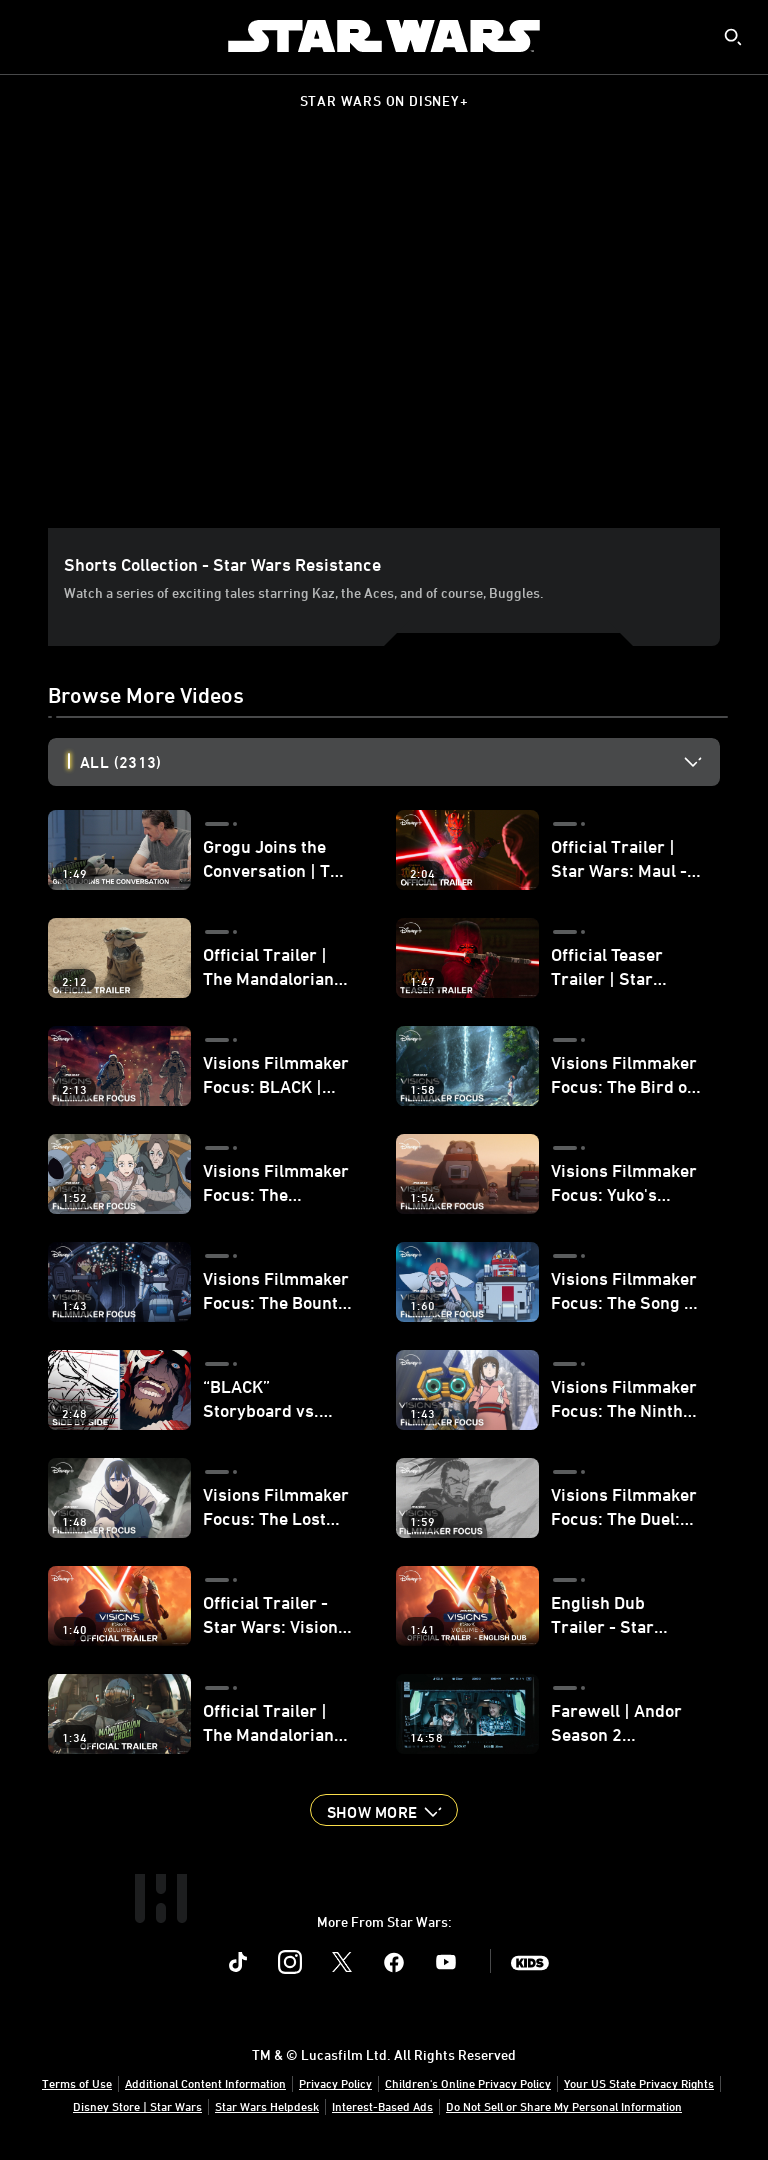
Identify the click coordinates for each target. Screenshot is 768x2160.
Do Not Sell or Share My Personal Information (564, 2106)
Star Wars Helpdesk (267, 2106)
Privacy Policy (335, 2083)
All (120, 762)
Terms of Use (77, 2083)
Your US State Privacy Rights (639, 2083)
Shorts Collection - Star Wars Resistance (222, 564)
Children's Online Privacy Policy (468, 2083)
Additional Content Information (205, 2083)
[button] (384, 1810)
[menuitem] (32, 36)
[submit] (733, 37)
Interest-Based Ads (382, 2106)
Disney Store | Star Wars (137, 2106)
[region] (388, 339)
